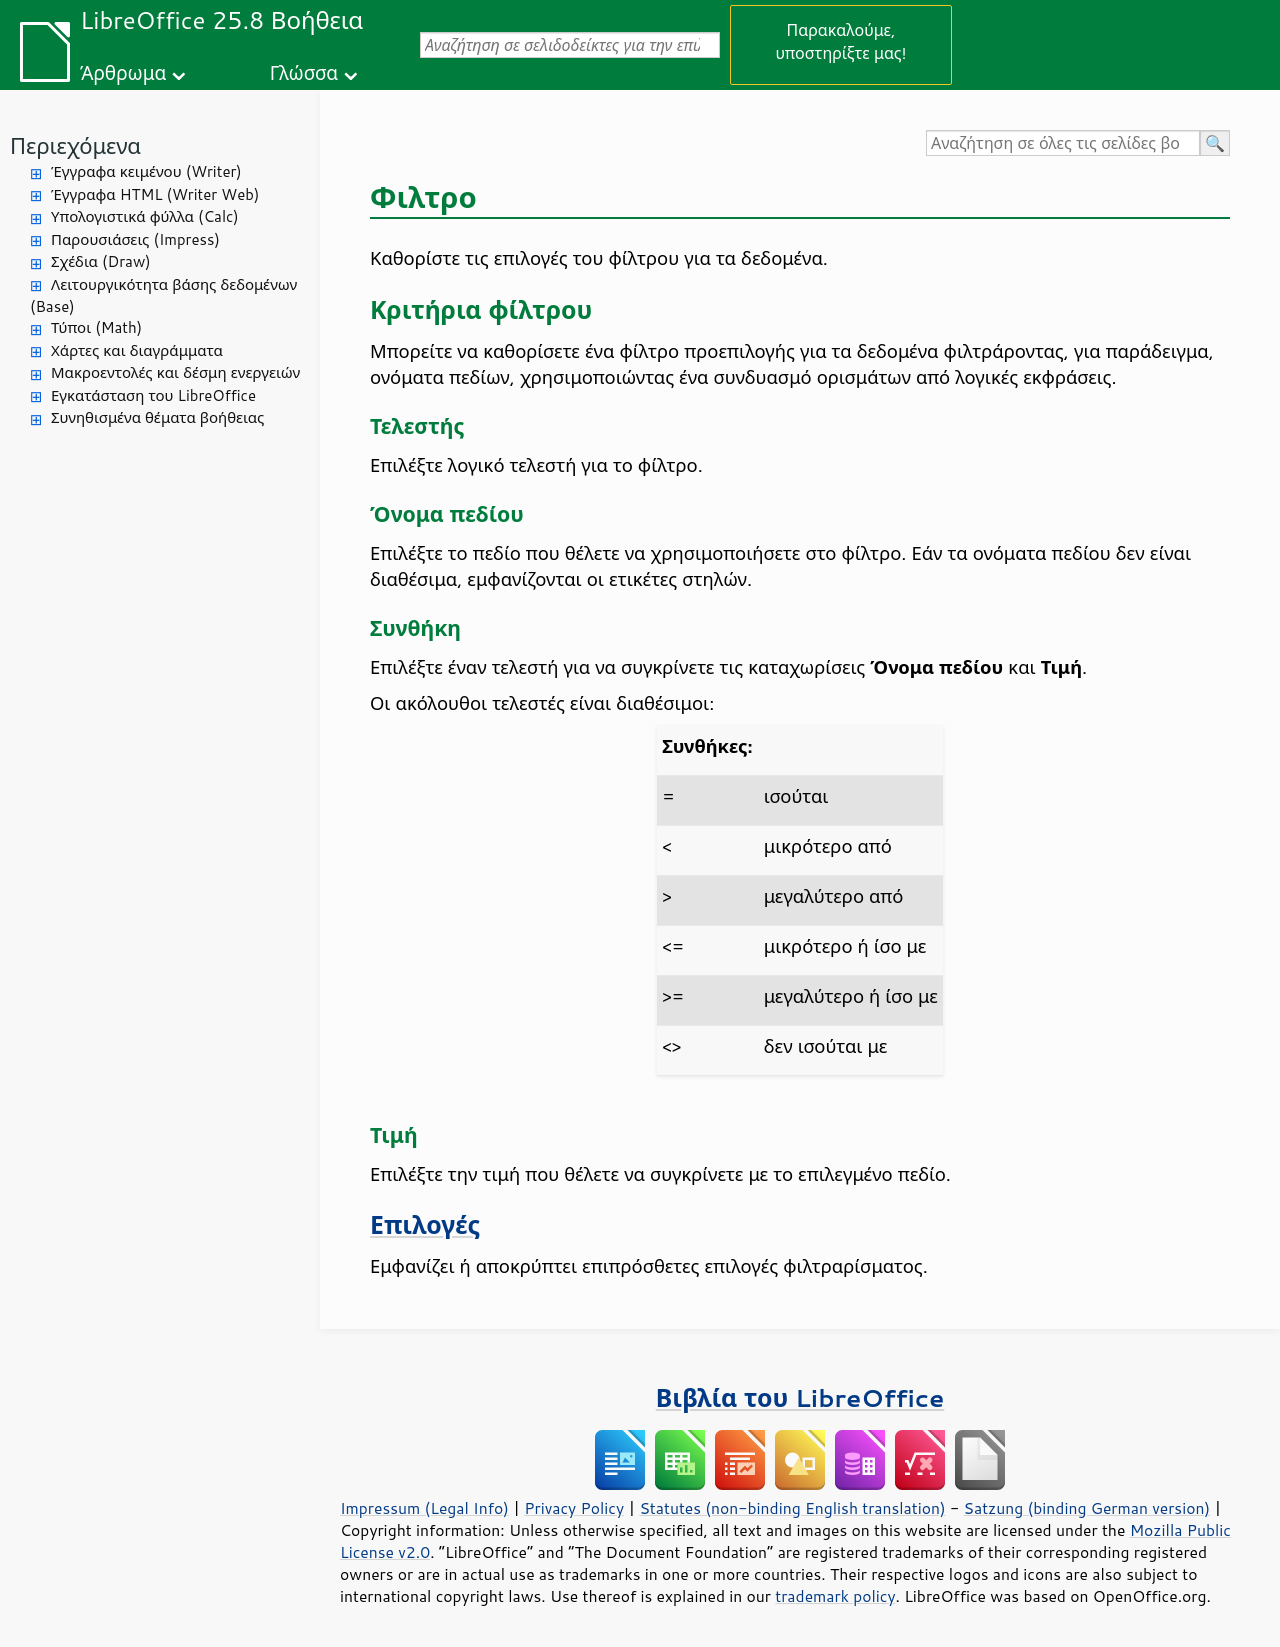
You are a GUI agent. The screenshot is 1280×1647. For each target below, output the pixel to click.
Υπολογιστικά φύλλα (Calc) (145, 216)
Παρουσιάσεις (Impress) (135, 239)
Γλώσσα (304, 72)
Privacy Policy (574, 1508)
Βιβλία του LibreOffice (800, 1397)
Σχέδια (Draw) (101, 261)
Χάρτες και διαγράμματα (137, 350)
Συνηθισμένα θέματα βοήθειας (157, 417)
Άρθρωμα (123, 72)
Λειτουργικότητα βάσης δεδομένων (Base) (163, 296)
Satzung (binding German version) (1087, 1508)
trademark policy (835, 1596)
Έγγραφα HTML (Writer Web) (155, 194)
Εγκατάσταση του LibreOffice (153, 395)
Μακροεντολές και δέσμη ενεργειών (175, 372)
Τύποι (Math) (96, 327)
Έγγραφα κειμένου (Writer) (146, 171)
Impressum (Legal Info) (424, 1508)
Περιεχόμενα (75, 145)
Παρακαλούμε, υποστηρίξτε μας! (840, 41)
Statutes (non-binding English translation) (792, 1508)
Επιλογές (425, 1224)
